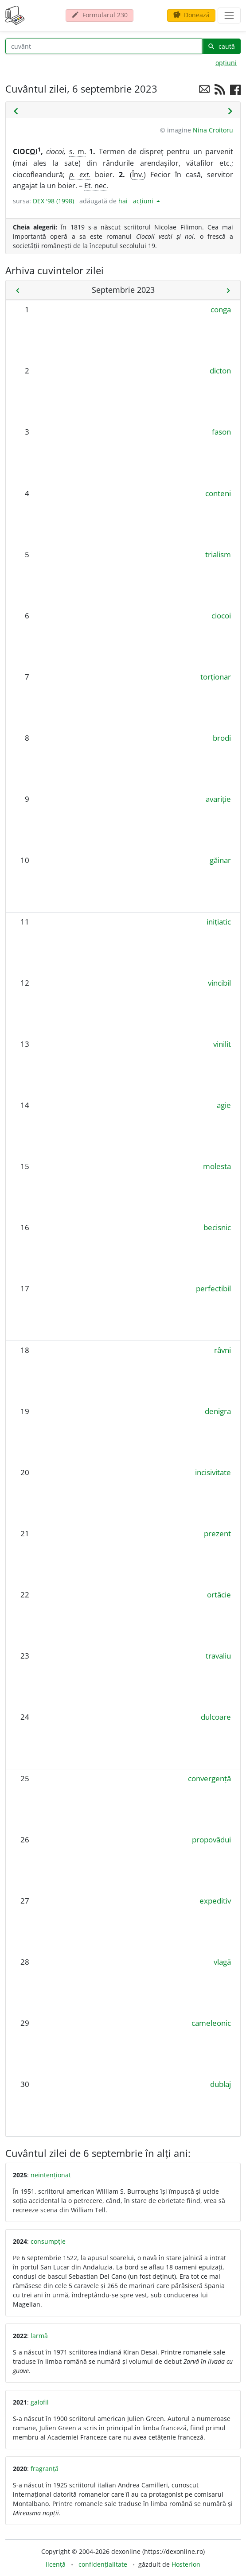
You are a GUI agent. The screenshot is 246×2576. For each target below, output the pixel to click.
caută (221, 46)
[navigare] (229, 15)
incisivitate (213, 1472)
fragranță (45, 2468)
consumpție (48, 2241)
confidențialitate (102, 2564)
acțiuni (144, 201)
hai (123, 201)
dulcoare (216, 1717)
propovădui (211, 1839)
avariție (218, 799)
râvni (222, 1350)
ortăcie (219, 1594)
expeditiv (215, 1901)
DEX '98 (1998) (53, 201)
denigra (218, 1411)
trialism (218, 554)
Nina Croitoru (213, 130)
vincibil (219, 983)
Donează (191, 15)
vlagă (222, 1962)
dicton (220, 370)
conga (221, 309)
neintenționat (51, 2175)
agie (224, 1105)
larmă (39, 2335)
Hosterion (186, 2564)
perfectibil (213, 1288)
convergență (209, 1778)
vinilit (222, 1044)
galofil (40, 2402)
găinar (220, 860)
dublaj (220, 2084)
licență (56, 2564)
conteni (218, 493)
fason (221, 432)
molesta (217, 1166)
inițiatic (219, 922)
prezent (217, 1533)
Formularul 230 (99, 15)
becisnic (217, 1227)
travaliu (218, 1656)
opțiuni (226, 62)
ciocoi (221, 615)
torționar (215, 677)
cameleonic (211, 2023)
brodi (222, 738)
